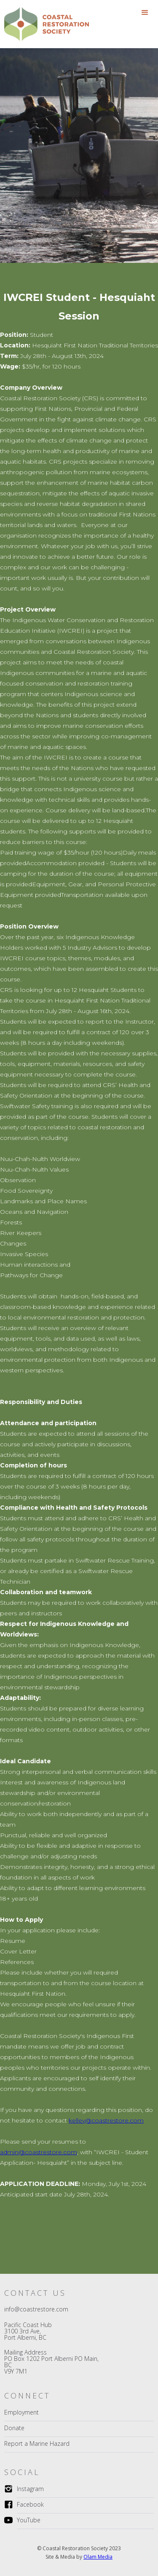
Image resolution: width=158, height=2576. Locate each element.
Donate (14, 2428)
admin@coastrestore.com (38, 2152)
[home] (42, 24)
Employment (21, 2412)
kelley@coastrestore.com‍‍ (106, 2120)
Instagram (30, 2489)
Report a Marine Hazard (37, 2443)
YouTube (28, 2520)
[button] (145, 12)
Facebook (30, 2504)
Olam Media (97, 2556)
